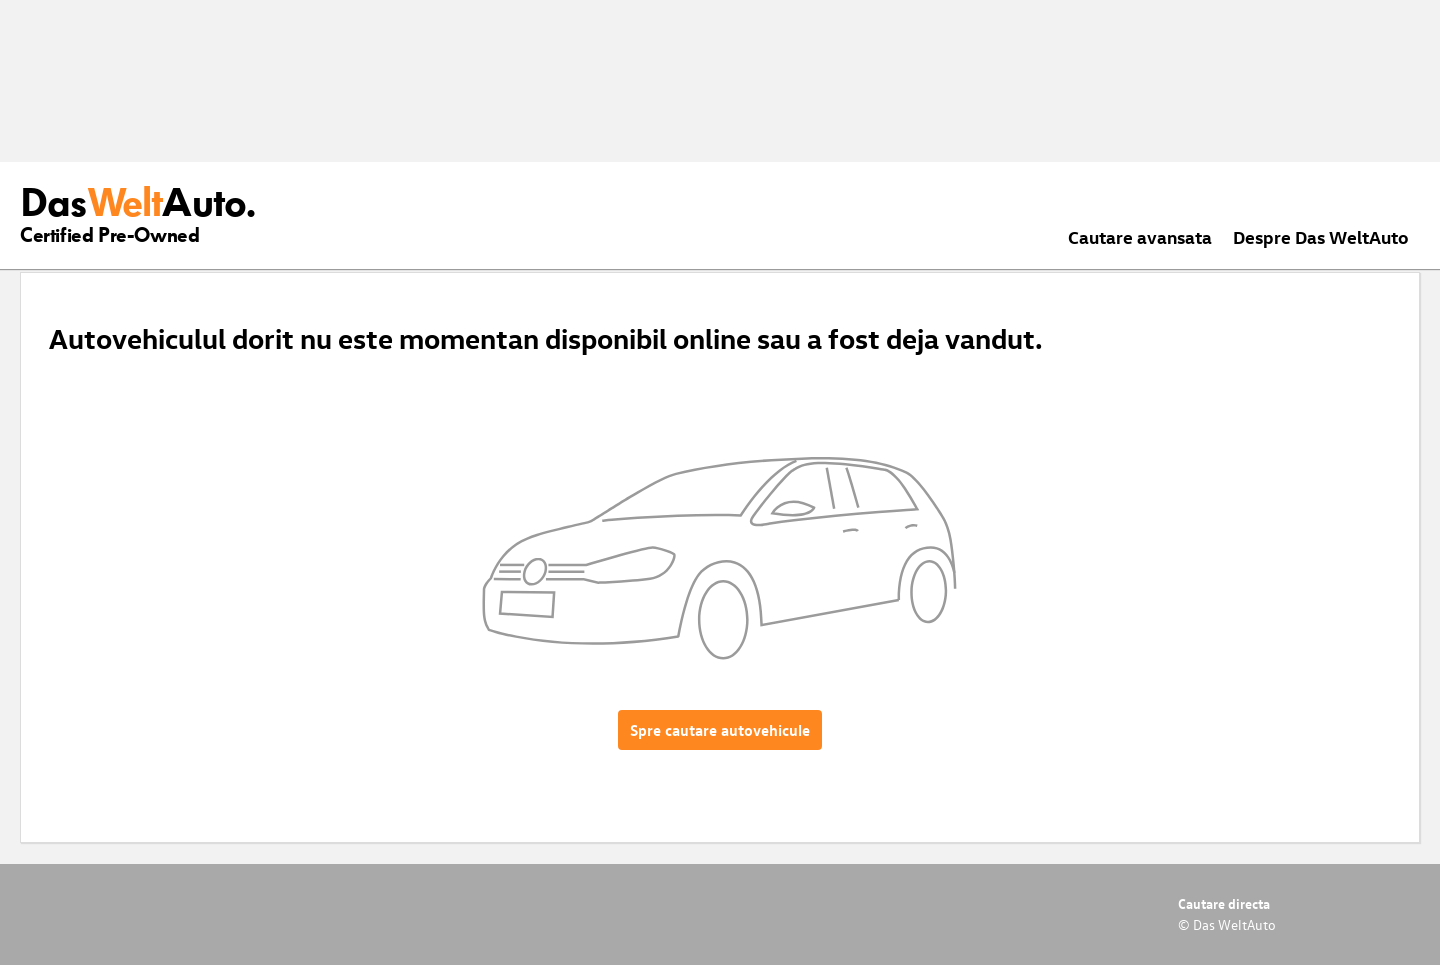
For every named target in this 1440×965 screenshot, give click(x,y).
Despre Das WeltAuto (1321, 236)
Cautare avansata (1140, 236)
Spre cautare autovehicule (720, 730)
